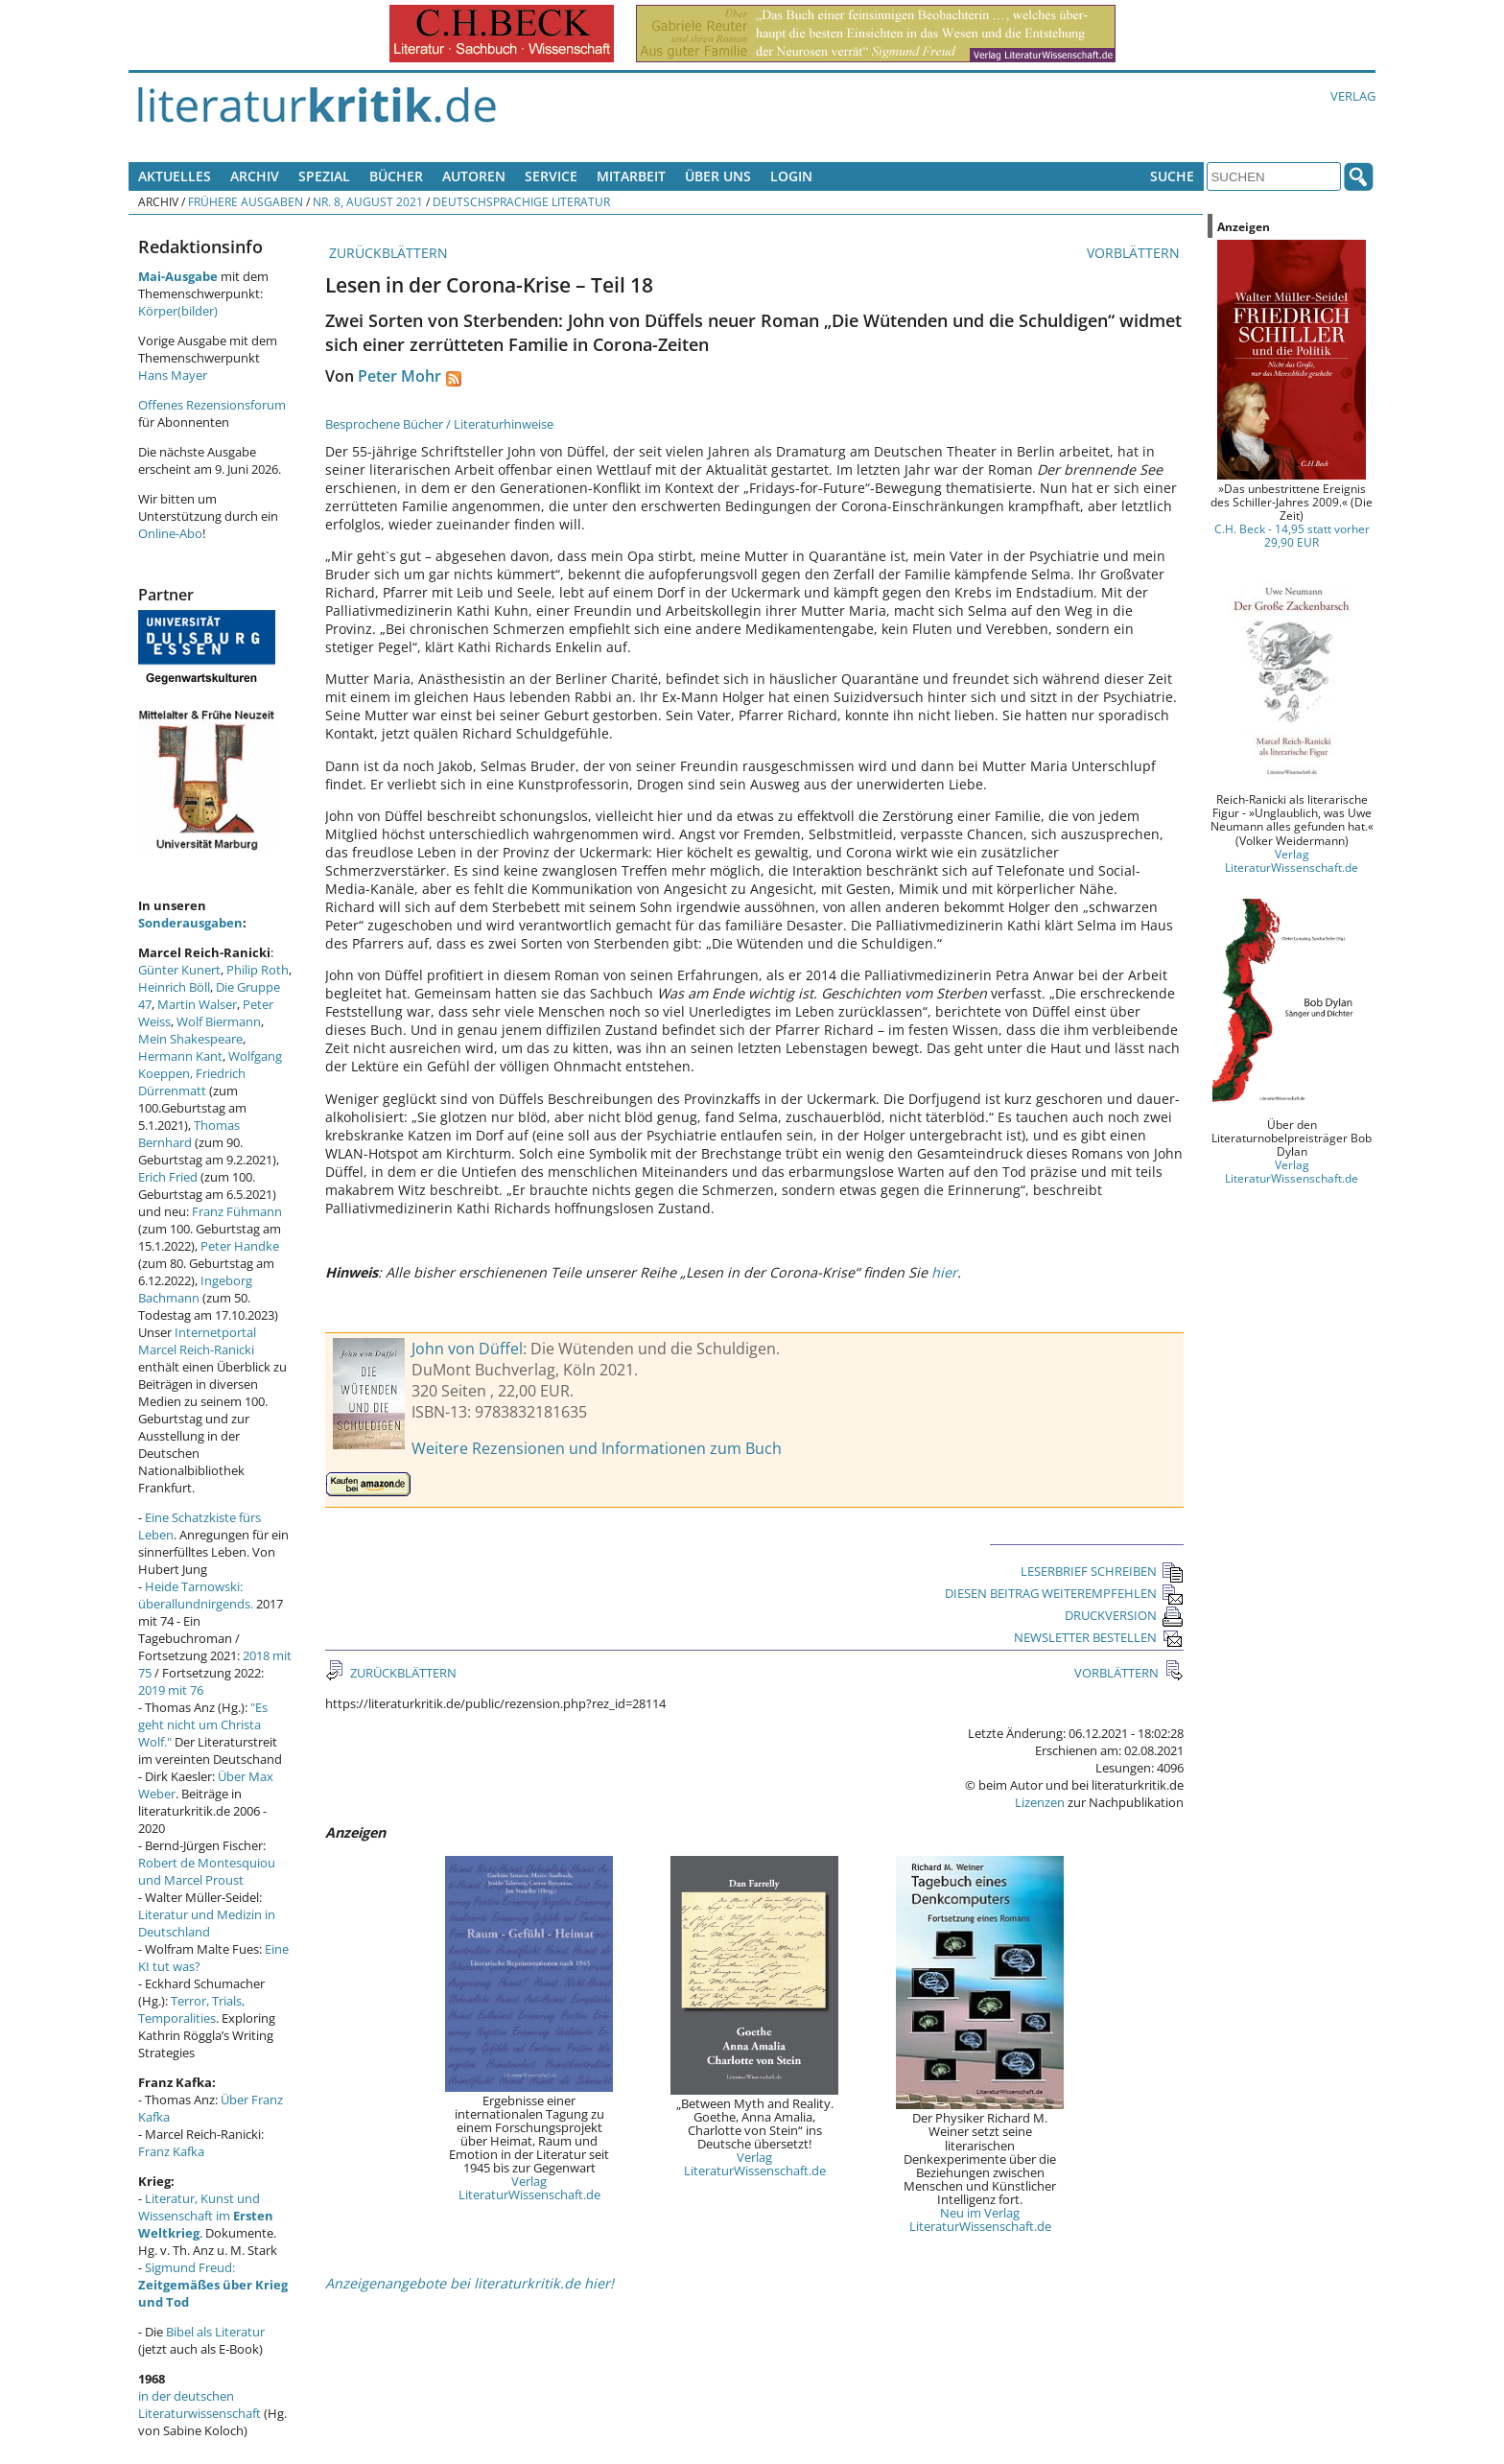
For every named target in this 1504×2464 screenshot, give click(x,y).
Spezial (324, 176)
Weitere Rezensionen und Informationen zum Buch (596, 1448)
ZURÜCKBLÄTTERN (386, 253)
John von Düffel (467, 1348)
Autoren (473, 176)
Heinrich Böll (174, 987)
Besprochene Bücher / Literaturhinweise (439, 424)
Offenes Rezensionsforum (212, 404)
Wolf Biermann (218, 1021)
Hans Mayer (172, 375)
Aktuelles (174, 176)
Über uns (718, 176)
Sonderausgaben (190, 922)
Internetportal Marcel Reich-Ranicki (197, 1341)
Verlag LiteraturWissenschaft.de (529, 2187)
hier (944, 1272)
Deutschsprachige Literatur (521, 201)
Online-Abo (170, 533)
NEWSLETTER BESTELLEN (1099, 1637)
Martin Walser (197, 1004)
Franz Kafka (171, 2151)
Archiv (254, 176)
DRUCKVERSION (1124, 1615)
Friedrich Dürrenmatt (192, 1082)
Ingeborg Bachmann (195, 1289)
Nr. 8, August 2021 (368, 201)
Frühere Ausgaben (245, 201)
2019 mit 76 (170, 1690)
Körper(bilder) (178, 310)
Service (551, 176)
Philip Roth (257, 969)
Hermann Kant (180, 1056)
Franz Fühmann (237, 1211)
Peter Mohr (399, 376)
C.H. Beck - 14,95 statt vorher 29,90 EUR (1292, 535)
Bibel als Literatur (215, 2331)
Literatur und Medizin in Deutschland (206, 1923)
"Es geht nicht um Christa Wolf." (203, 1724)
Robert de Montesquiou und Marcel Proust (206, 1871)
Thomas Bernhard (189, 1133)
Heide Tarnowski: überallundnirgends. (195, 1595)
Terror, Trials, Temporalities (191, 2009)
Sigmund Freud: (213, 2285)
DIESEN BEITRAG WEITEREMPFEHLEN (1064, 1593)
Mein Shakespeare (190, 1038)
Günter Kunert (179, 969)
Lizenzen (1040, 1802)
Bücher (396, 176)
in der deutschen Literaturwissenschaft (199, 2404)
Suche (1172, 176)
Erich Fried (168, 1176)
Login (791, 176)
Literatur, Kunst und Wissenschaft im (205, 2215)
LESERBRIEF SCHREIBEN (1102, 1571)
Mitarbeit (631, 176)
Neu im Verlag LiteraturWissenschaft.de (980, 2219)
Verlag (1352, 96)
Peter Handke (239, 1246)
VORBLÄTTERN (1135, 253)
